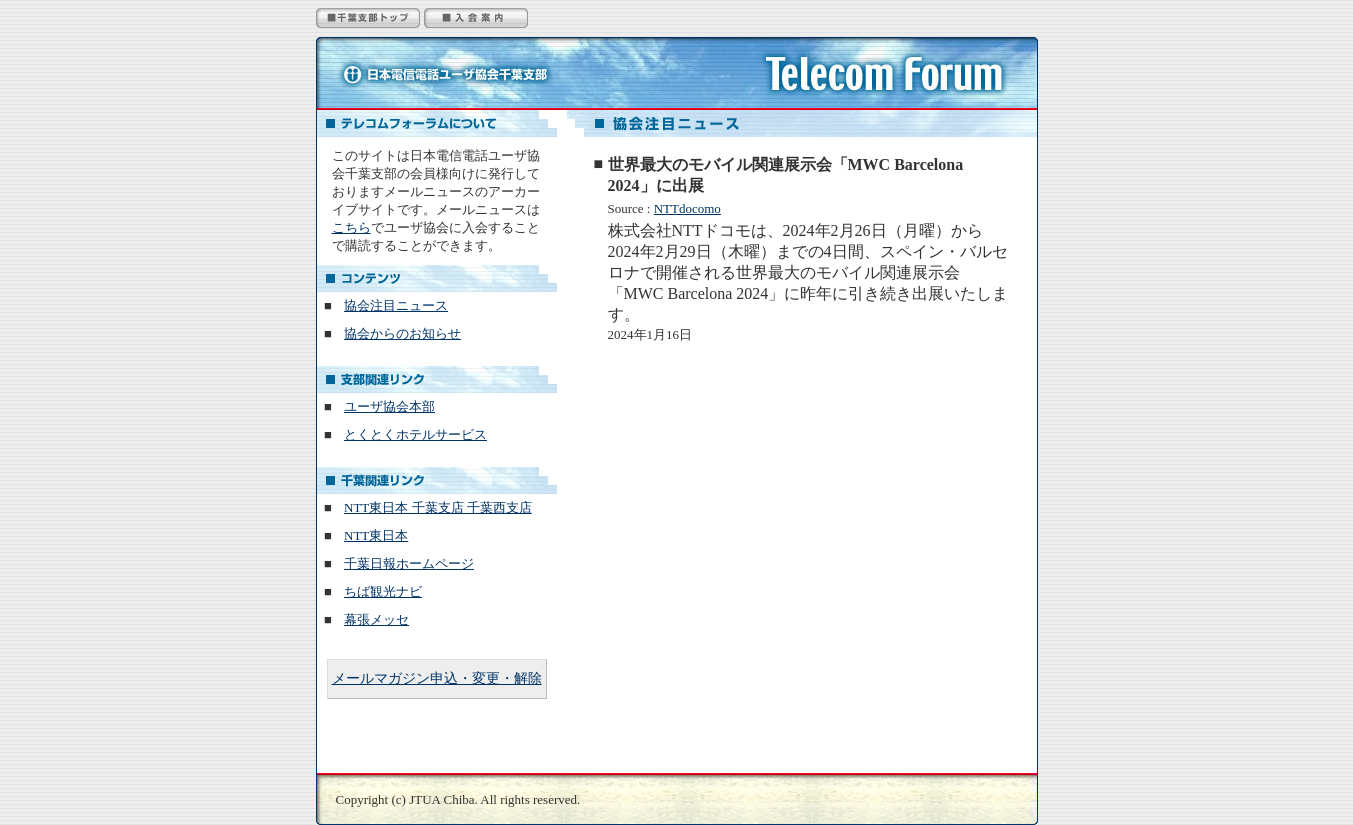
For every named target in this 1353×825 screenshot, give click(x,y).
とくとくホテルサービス (415, 434)
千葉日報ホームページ (409, 563)
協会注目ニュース (396, 305)
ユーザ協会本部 (389, 406)
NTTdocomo (687, 208)
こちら (351, 227)
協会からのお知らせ (402, 333)
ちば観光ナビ (383, 591)
